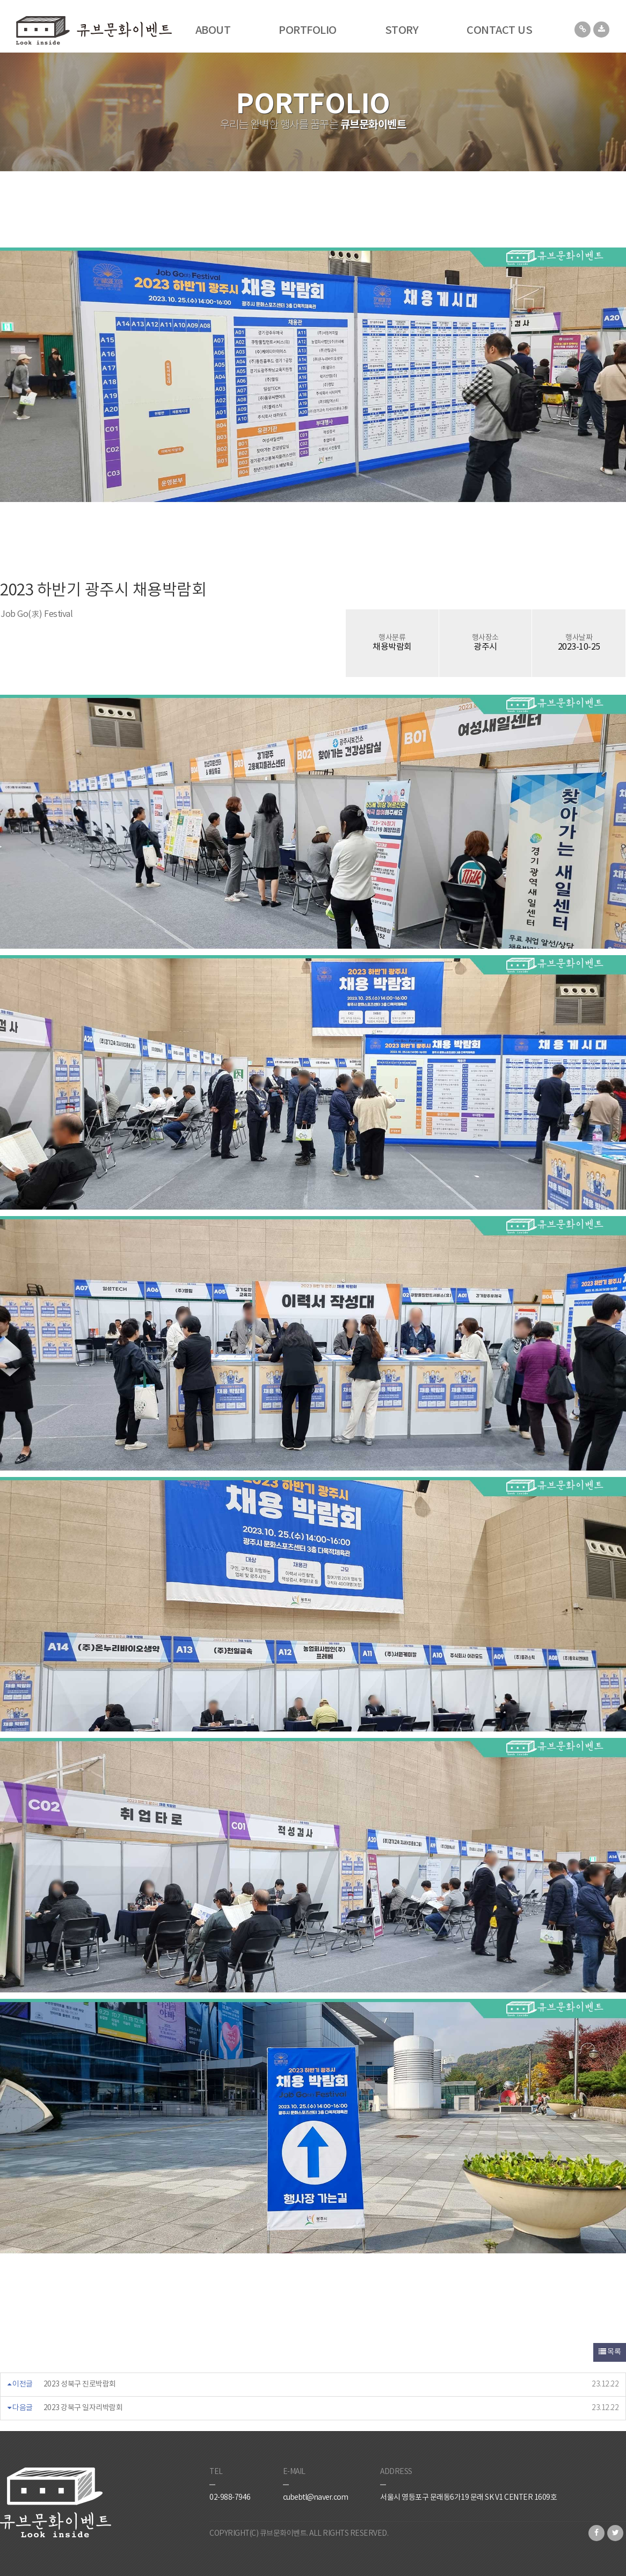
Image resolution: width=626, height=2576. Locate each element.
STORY (402, 30)
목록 (610, 2352)
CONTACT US (499, 30)
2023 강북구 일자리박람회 (83, 2408)
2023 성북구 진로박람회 (79, 2384)
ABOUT (213, 30)
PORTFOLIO (308, 30)
